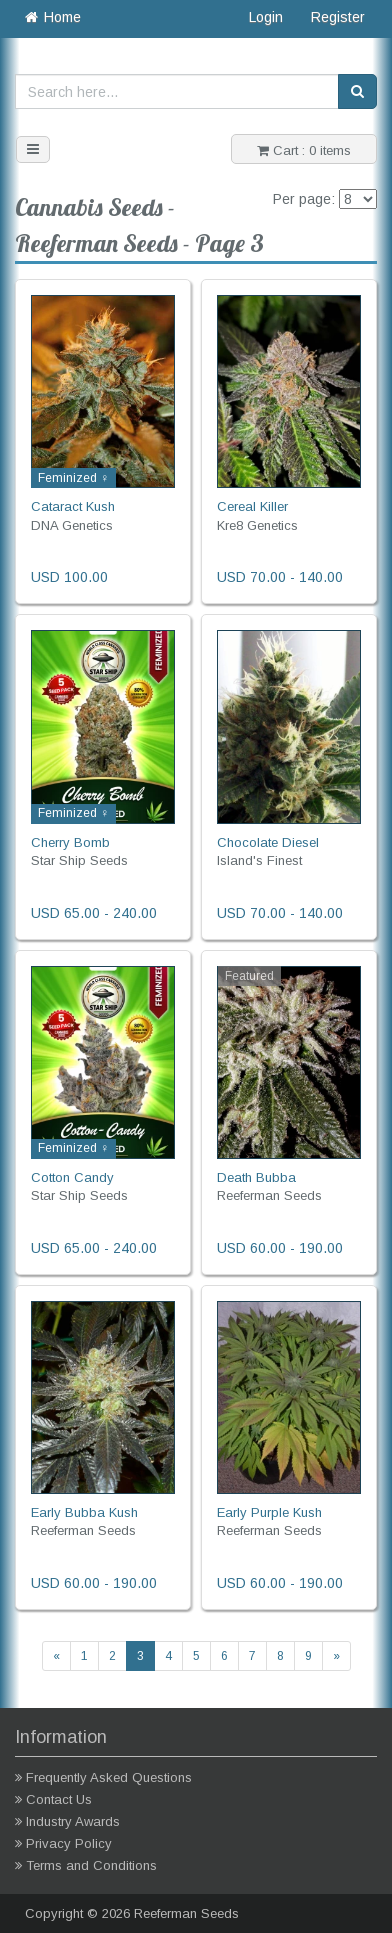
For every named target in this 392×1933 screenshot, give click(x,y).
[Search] (357, 91)
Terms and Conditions (91, 1865)
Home (51, 17)
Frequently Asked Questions (109, 1777)
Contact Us (59, 1799)
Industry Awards (73, 1821)
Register (338, 17)
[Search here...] (177, 91)
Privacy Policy (69, 1843)
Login (266, 17)
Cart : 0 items (304, 150)
